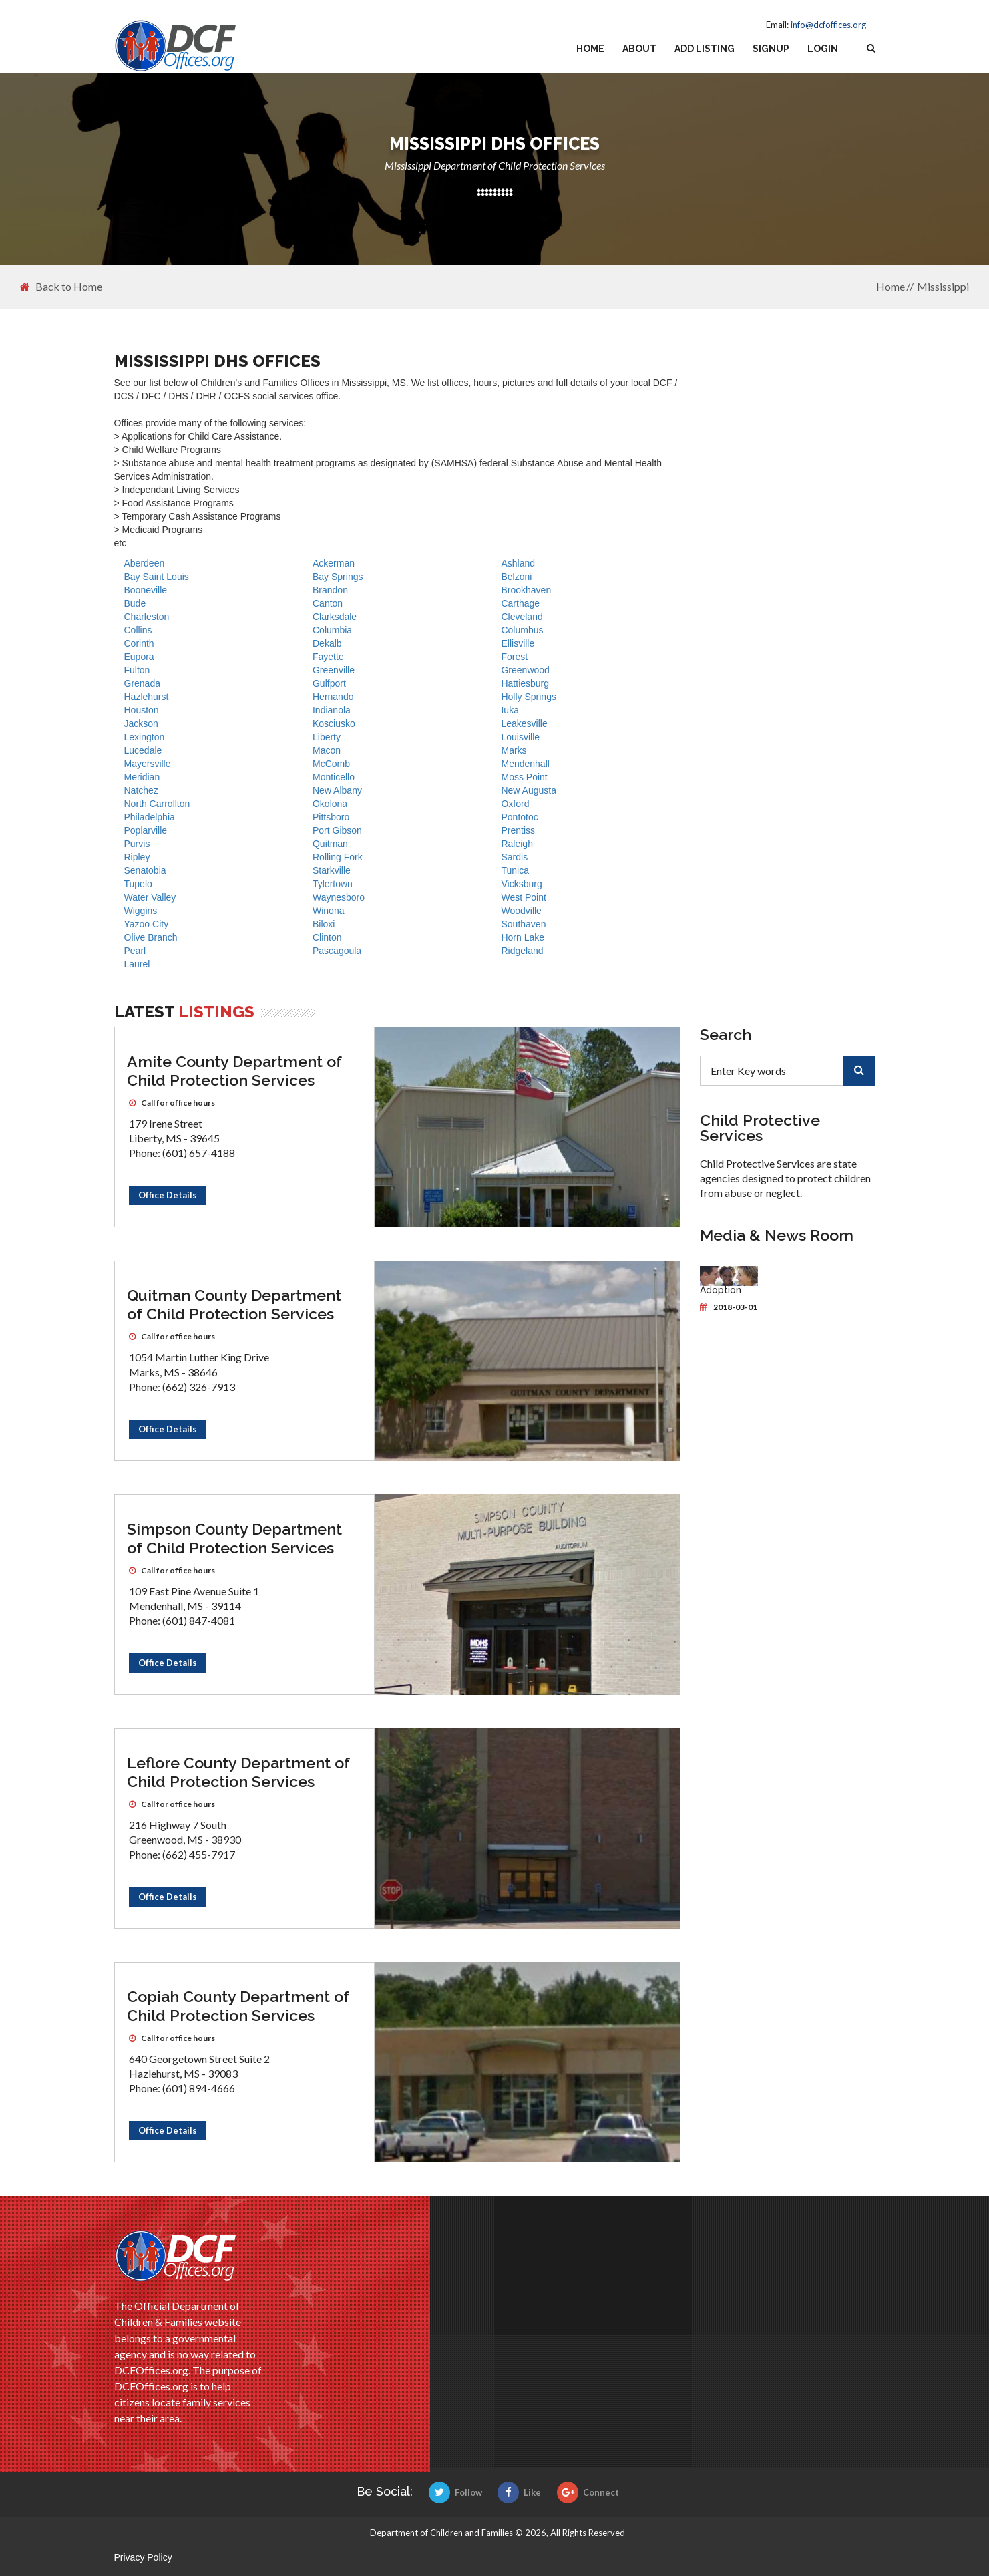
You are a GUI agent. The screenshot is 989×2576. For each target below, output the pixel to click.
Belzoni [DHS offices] (516, 576)
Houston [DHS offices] (141, 710)
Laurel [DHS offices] (137, 964)
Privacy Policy (143, 2557)
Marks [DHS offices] (513, 750)
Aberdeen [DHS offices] (144, 563)
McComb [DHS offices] (331, 763)
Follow (455, 2492)
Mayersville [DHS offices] (147, 763)
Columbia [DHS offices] (332, 630)
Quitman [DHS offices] (330, 843)
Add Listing (704, 48)
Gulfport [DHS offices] (329, 683)
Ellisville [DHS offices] (517, 643)
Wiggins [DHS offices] (141, 910)
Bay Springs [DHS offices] (338, 576)
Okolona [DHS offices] (330, 803)
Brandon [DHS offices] (330, 590)
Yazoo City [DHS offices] (146, 924)
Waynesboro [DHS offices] (339, 897)
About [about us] (639, 48)
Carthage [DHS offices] (520, 603)
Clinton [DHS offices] (327, 937)
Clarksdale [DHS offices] (335, 616)
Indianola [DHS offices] (332, 710)
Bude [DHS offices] (135, 603)
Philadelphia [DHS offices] (149, 817)
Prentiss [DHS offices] (518, 830)
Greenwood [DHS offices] (525, 670)
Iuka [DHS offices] (509, 710)
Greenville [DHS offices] (334, 670)
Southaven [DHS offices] (523, 924)
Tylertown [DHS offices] (333, 883)
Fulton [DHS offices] (137, 670)
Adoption (720, 1290)
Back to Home (61, 286)
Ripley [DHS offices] (137, 857)
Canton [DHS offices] (328, 603)
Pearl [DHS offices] (135, 950)
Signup (771, 48)
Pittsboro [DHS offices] (331, 817)
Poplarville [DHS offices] (146, 830)
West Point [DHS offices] (523, 897)
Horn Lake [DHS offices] (522, 937)
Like (519, 2492)
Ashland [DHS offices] (518, 563)
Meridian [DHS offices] (142, 777)
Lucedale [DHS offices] (143, 750)
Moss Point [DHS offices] (524, 777)
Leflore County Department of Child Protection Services (238, 1772)
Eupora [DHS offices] (139, 656)
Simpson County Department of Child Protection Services (234, 1538)
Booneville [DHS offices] (146, 590)
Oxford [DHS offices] (515, 803)
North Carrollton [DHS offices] (157, 803)
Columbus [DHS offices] (522, 630)
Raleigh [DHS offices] (516, 843)
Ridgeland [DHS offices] (522, 950)
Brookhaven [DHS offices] (526, 590)
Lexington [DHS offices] (144, 737)
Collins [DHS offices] (138, 630)
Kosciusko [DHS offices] (334, 723)
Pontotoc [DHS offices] (519, 817)
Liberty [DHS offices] (327, 737)
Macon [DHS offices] (327, 750)
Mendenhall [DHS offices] (525, 763)
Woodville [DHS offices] (521, 910)
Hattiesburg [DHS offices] (525, 683)
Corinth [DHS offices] (139, 643)
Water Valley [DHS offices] (150, 897)
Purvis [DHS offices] (137, 843)
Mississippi (943, 286)
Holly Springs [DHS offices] (528, 696)
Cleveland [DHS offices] (521, 616)
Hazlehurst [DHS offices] (146, 696)
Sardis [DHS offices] (514, 857)
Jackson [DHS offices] (141, 723)
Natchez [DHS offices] (141, 790)
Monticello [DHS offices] (334, 777)
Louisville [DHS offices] (520, 737)
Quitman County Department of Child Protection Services (234, 1304)
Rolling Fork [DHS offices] (338, 857)
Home (590, 48)
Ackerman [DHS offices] (334, 563)
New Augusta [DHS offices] (528, 790)
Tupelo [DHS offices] (138, 883)
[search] (859, 1071)
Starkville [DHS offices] (332, 870)
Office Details (167, 1195)
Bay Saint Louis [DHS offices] (156, 576)
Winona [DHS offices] (328, 910)
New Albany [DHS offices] (337, 790)
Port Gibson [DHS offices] (337, 830)
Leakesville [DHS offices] (524, 723)
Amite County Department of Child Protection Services (234, 1070)
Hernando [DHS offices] (333, 696)
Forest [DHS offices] (514, 656)
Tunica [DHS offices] (515, 870)
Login (822, 48)
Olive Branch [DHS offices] (151, 937)
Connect (588, 2492)
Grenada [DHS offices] (142, 683)
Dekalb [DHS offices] (327, 643)
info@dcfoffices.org (828, 24)
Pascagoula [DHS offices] (337, 950)
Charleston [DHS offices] (147, 616)
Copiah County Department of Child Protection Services (238, 2005)
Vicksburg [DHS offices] (521, 883)
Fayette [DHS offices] (328, 656)
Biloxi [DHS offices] (324, 924)
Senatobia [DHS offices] (145, 870)
